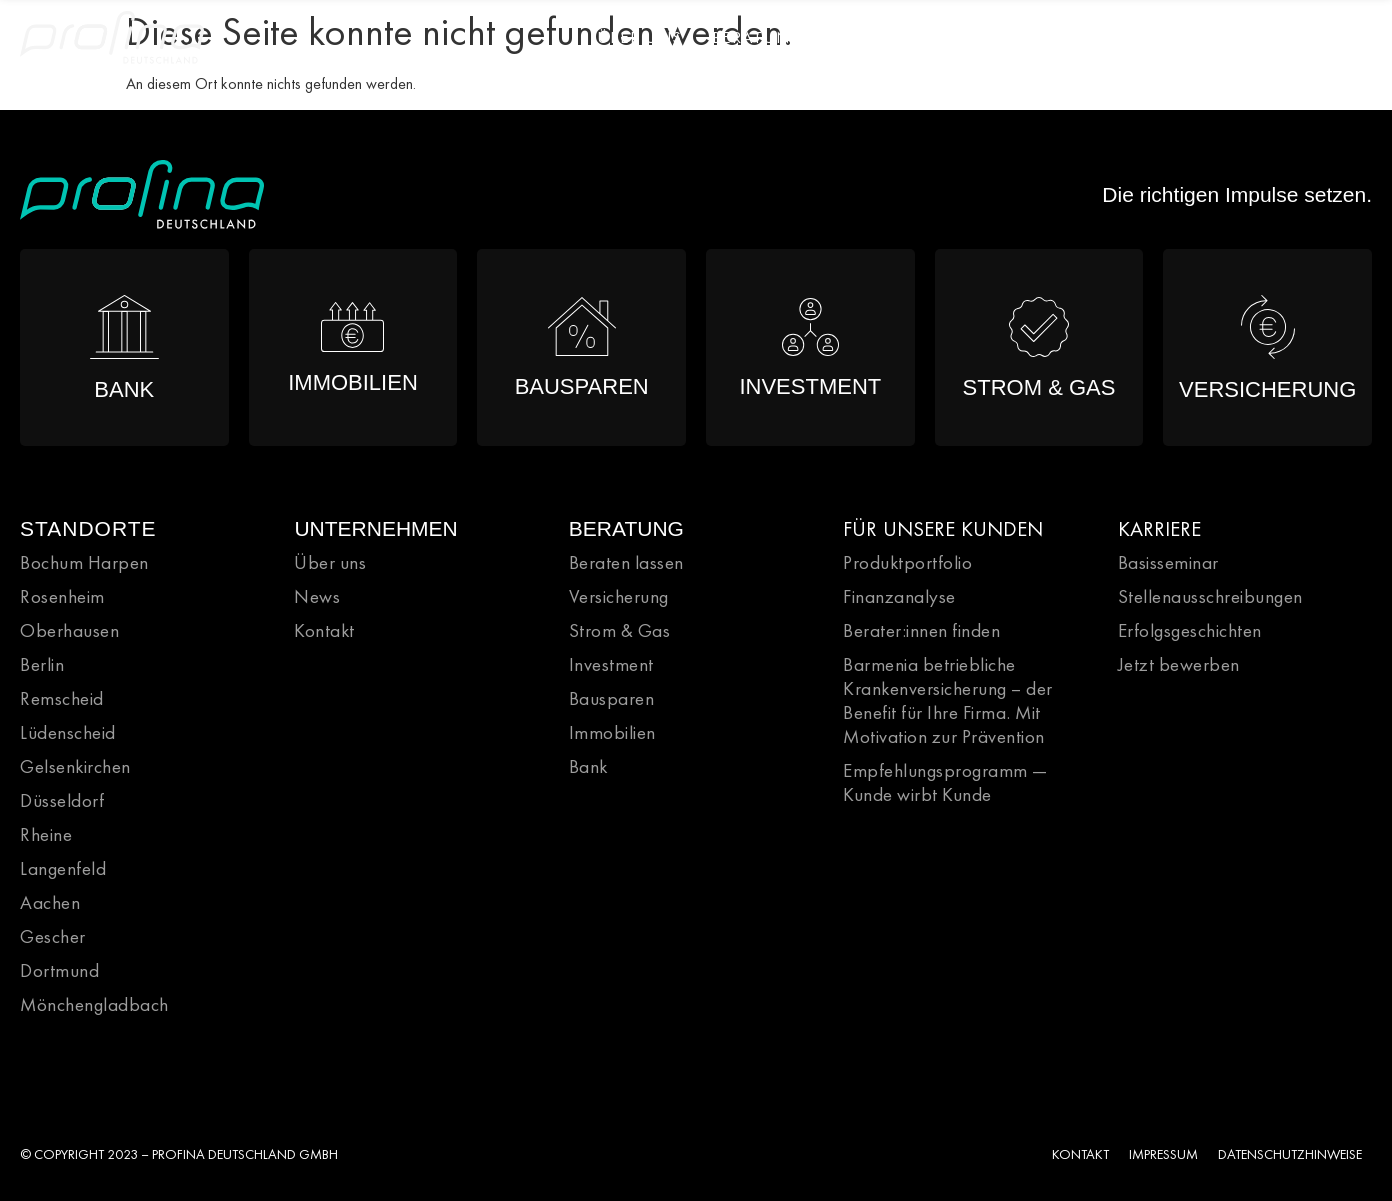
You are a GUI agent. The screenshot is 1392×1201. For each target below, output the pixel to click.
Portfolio (882, 37)
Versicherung (619, 596)
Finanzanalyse (899, 596)
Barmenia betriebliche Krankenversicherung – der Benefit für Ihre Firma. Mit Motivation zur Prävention (948, 700)
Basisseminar (1168, 562)
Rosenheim (62, 596)
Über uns (330, 562)
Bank (588, 766)
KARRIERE (1159, 528)
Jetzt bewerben (1179, 664)
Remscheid (62, 698)
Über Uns (639, 37)
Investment (611, 664)
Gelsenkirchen (75, 766)
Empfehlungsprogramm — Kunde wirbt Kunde (945, 782)
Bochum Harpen (84, 562)
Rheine (46, 834)
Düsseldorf (62, 800)
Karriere (1000, 37)
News (1243, 37)
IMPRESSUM (1163, 1154)
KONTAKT (1080, 1154)
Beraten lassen (626, 562)
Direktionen (1129, 37)
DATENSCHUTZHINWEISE (1290, 1154)
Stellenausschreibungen (1210, 596)
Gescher (53, 936)
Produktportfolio (907, 562)
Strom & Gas (620, 630)
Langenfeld (63, 868)
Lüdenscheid (68, 732)
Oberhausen (69, 630)
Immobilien (612, 732)
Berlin (42, 664)
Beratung (758, 37)
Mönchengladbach (94, 1004)
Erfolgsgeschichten (1190, 630)
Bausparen (612, 698)
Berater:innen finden (921, 630)
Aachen (50, 902)
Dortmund (59, 970)
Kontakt (324, 630)
